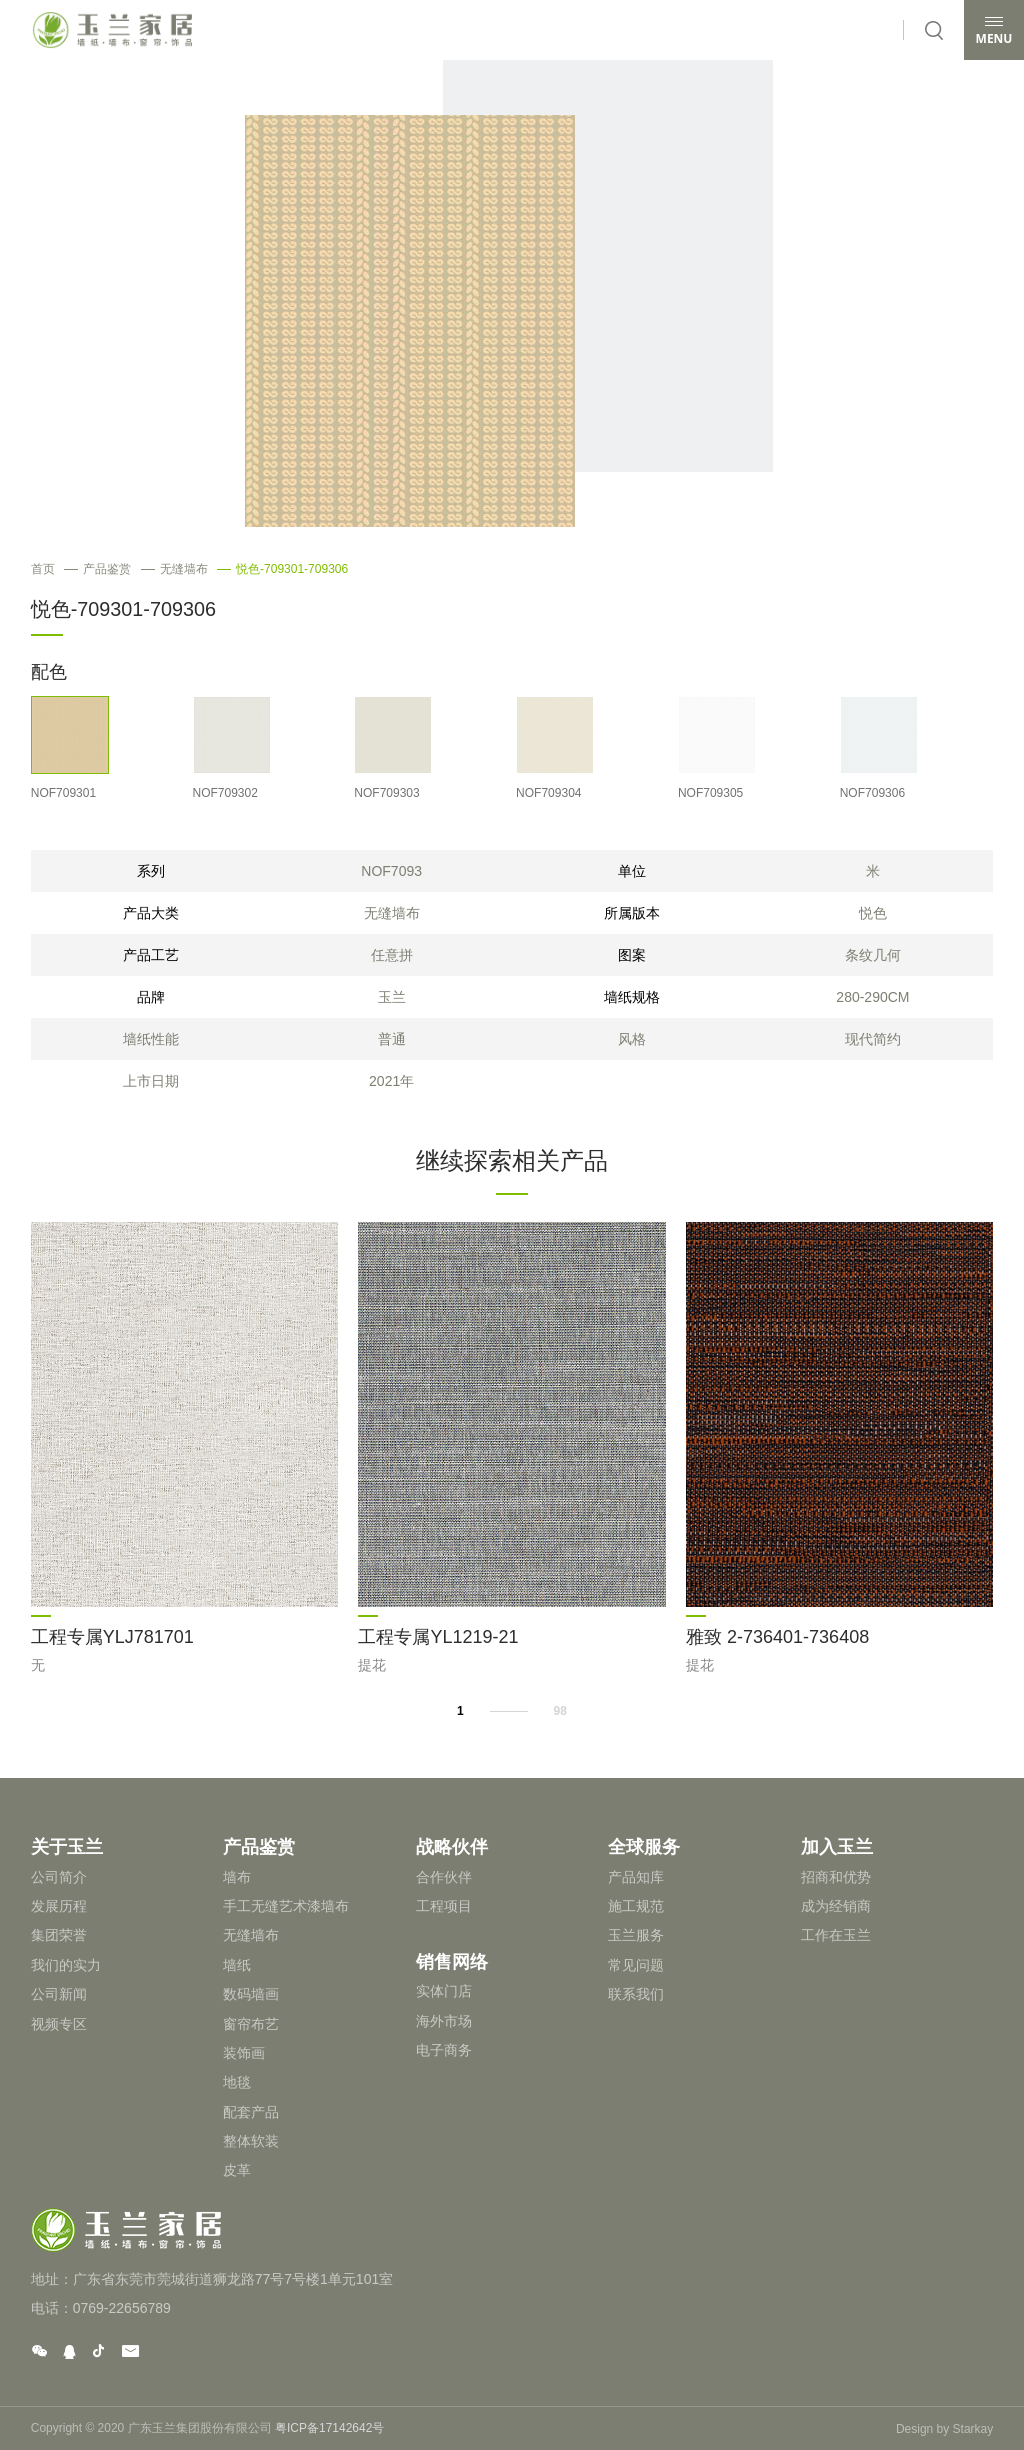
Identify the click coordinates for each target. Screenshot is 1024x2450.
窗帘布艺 (251, 2022)
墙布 (237, 1875)
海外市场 (444, 2017)
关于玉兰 (67, 1846)
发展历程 (59, 1904)
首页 (43, 569)
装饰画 (244, 2051)
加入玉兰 (837, 1846)
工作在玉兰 (836, 1934)
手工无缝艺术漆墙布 (286, 1904)
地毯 (237, 2081)
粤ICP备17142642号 (329, 2427)
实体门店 (444, 1987)
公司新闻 (59, 1992)
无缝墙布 (174, 569)
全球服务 (644, 1846)
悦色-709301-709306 (282, 569)
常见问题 (636, 1963)
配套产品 (251, 2110)
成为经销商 (836, 1904)
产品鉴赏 (97, 569)
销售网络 (452, 1958)
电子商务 (444, 2046)
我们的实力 (66, 1963)
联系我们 (636, 1992)
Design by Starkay (944, 2427)
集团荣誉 (59, 1934)
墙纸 (237, 1963)
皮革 (237, 2169)
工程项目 (444, 1904)
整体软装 (251, 2139)
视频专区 (59, 2022)
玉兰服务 (636, 1934)
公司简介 (59, 1875)
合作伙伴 (444, 1875)
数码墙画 (251, 1992)
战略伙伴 (452, 1846)
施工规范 (636, 1904)
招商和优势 (836, 1875)
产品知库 (636, 1875)
